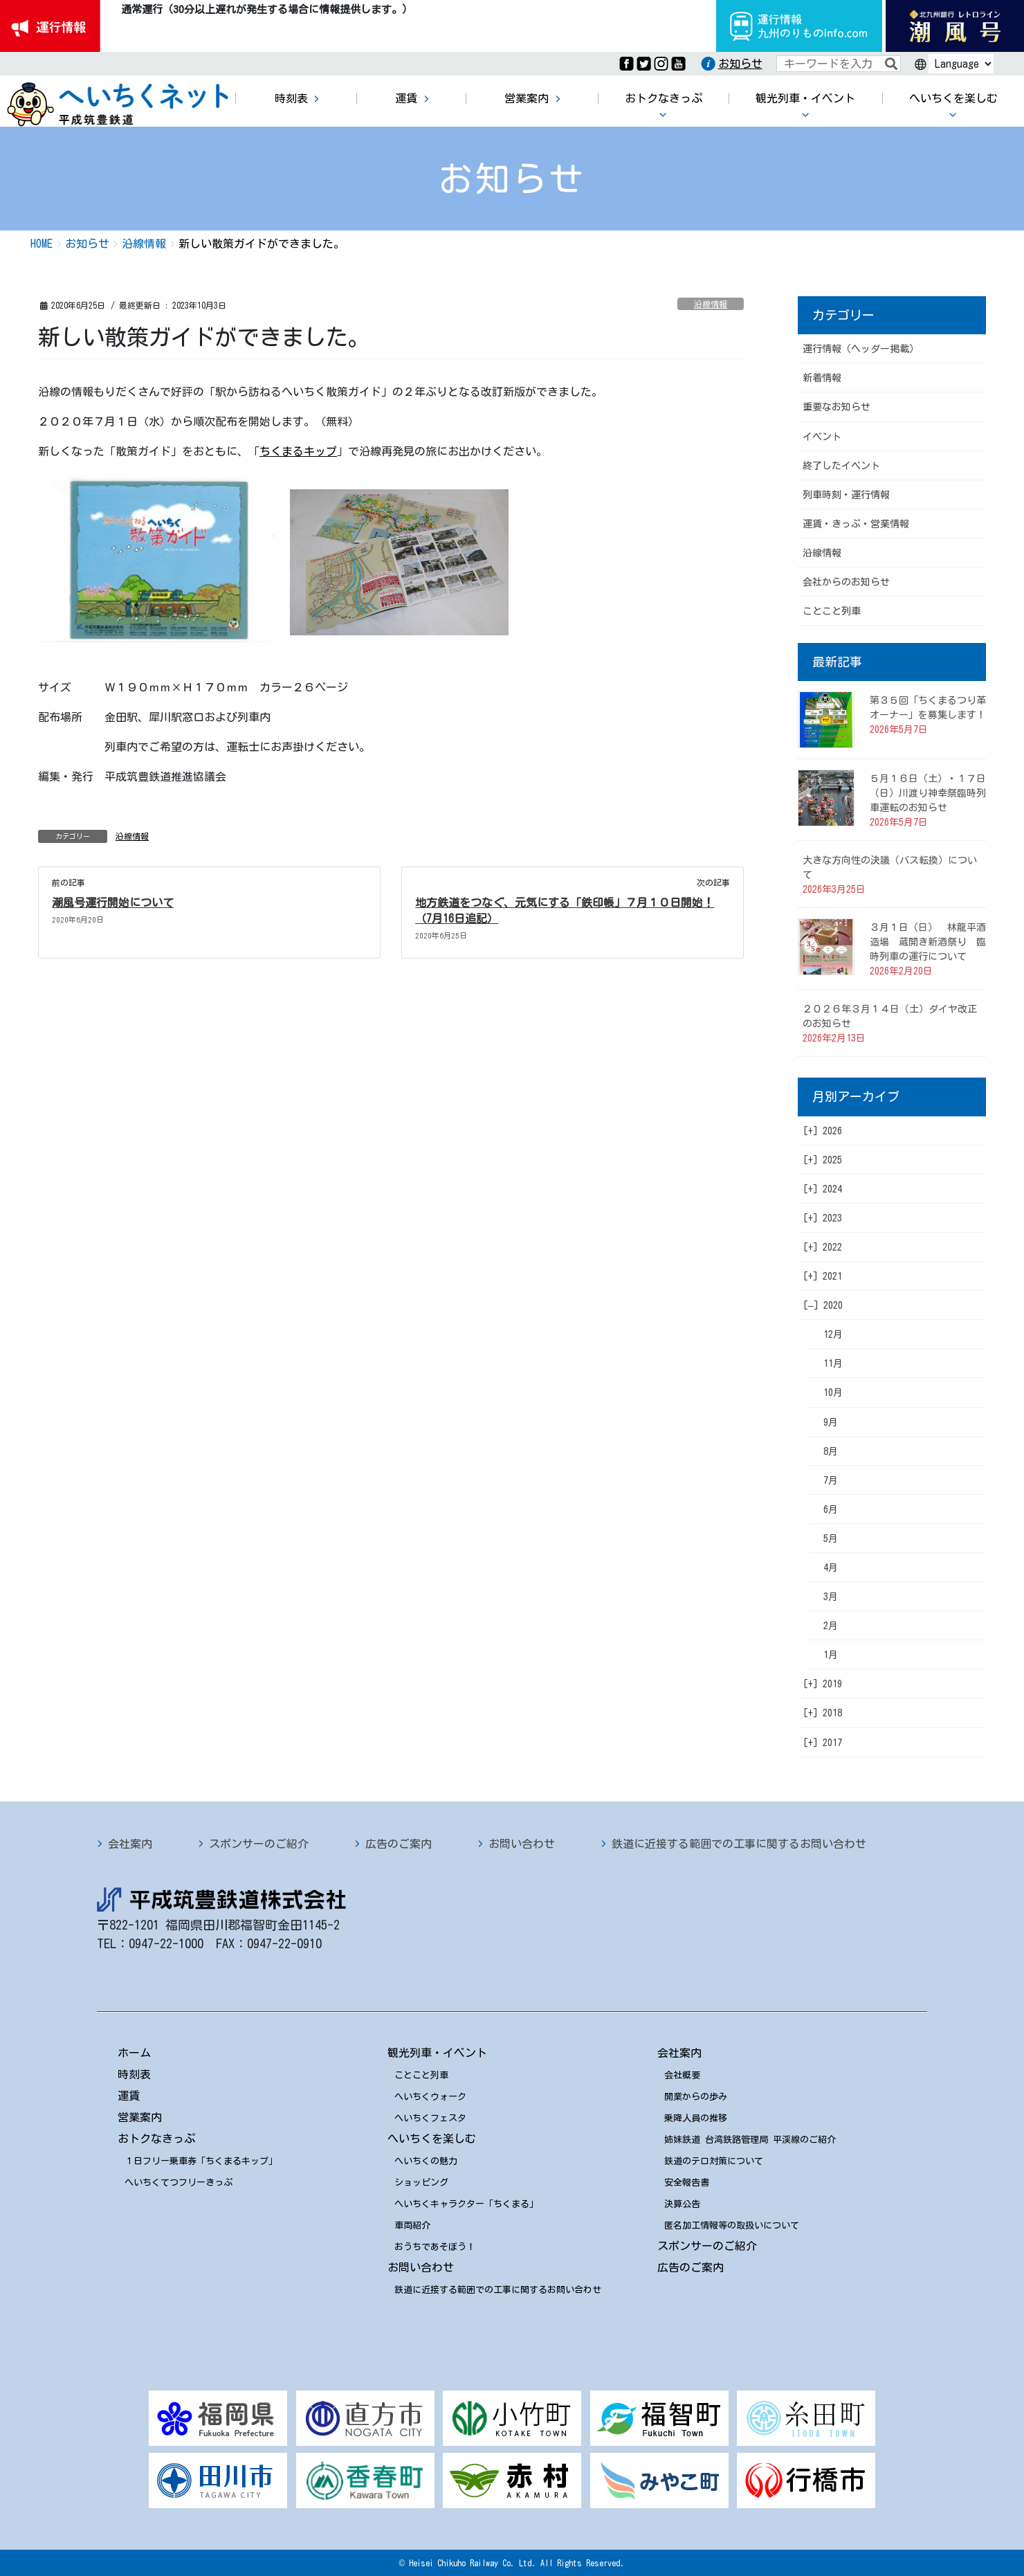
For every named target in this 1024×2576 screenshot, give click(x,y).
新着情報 (822, 378)
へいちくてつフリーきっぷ (178, 2182)
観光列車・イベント (437, 2052)
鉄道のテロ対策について (713, 2161)
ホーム (134, 2052)
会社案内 (130, 1843)
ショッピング (421, 2182)
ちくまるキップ (298, 451)
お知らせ (740, 63)
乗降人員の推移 (695, 2118)
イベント (822, 437)
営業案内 (140, 2117)
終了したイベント (841, 466)
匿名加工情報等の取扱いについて (731, 2225)
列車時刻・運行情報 (846, 495)
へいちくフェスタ (430, 2118)
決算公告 (682, 2203)
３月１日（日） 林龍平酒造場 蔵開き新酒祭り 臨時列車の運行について (928, 942)
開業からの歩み (695, 2096)
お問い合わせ (521, 1843)
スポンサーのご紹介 (259, 1843)
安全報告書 (686, 2182)
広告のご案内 (398, 1843)
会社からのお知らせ (846, 582)
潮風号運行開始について (113, 902)
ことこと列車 (832, 611)
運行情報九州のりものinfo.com (799, 26)
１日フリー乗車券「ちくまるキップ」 (201, 2161)
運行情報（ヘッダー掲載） (861, 349)
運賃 (129, 2095)
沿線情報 (710, 304)
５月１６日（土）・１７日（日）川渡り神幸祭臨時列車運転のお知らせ (928, 793)
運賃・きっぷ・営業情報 (856, 524)
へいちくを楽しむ (431, 2138)
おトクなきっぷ (156, 2138)
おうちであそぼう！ (434, 2246)
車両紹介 (412, 2225)
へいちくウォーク (430, 2096)
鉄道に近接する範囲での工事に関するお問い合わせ (739, 1843)
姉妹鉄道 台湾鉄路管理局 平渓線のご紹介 (750, 2139)
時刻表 (134, 2074)
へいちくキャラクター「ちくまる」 (466, 2203)
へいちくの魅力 (425, 2161)
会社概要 (682, 2075)
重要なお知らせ (836, 407)
